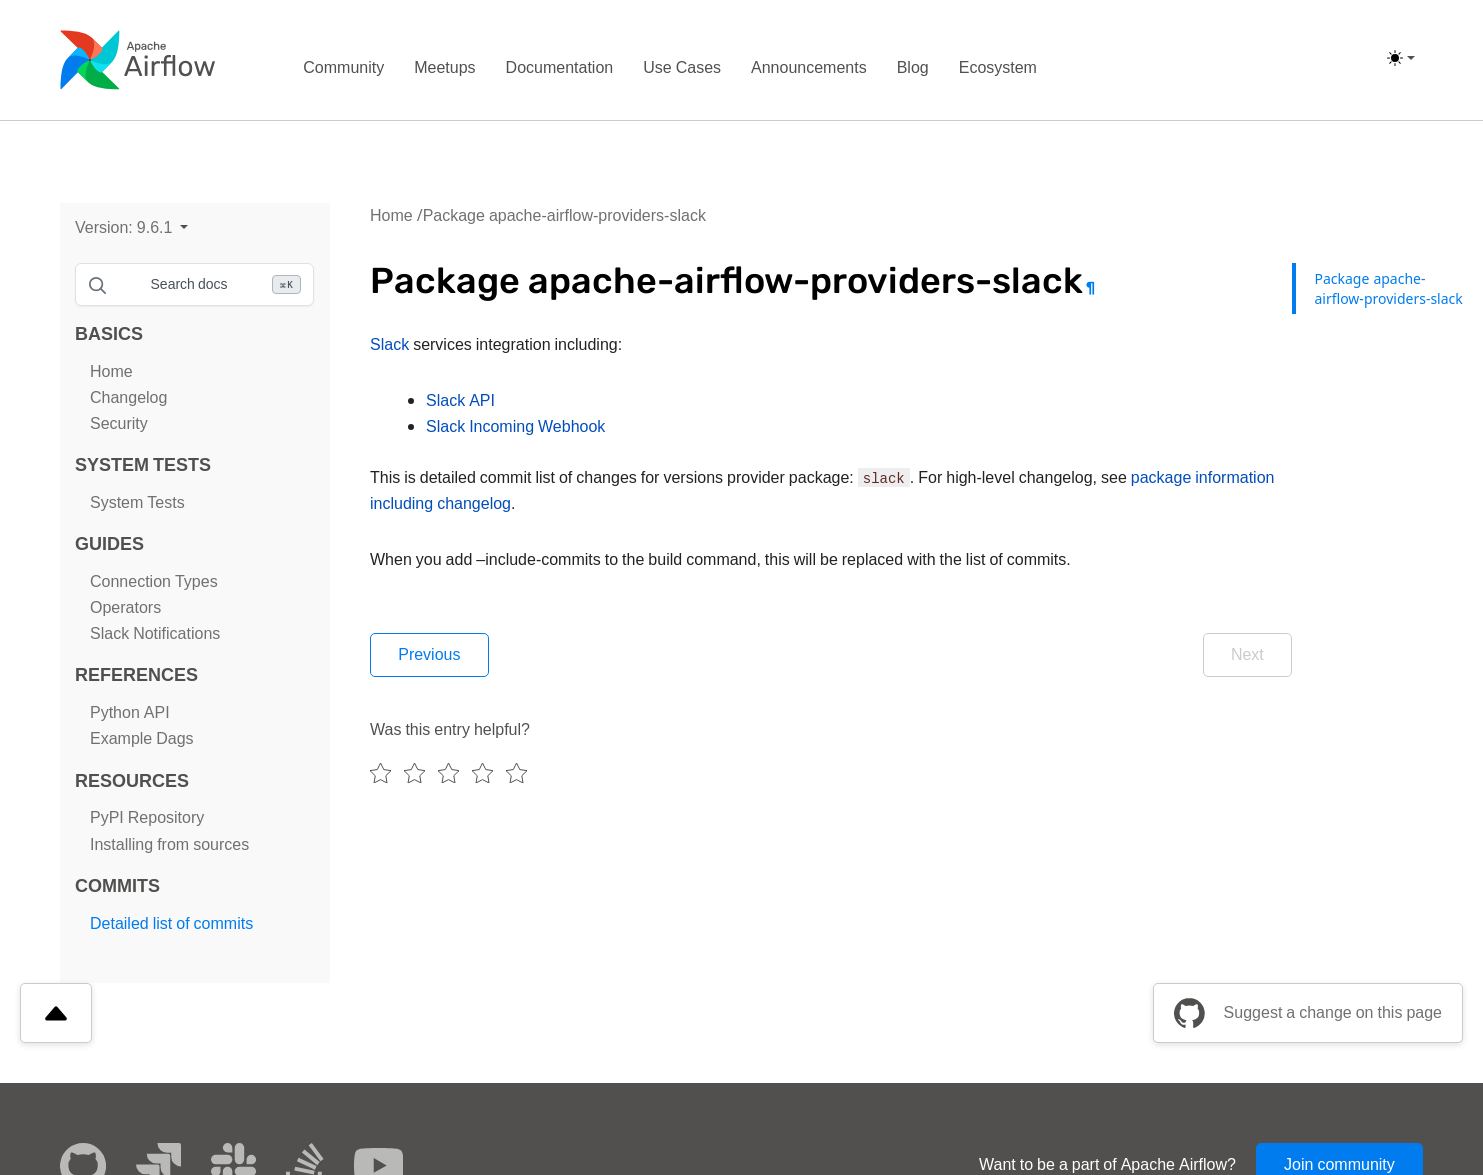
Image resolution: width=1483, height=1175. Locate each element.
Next (1245, 655)
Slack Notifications (155, 633)
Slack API (460, 400)
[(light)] (1401, 58)
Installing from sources (169, 844)
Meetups (444, 67)
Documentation (560, 67)
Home (111, 371)
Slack (389, 344)
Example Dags (142, 738)
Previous (431, 655)
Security (119, 423)
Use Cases (682, 67)
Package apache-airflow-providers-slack (564, 215)
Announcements (809, 67)
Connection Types (154, 581)
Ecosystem (998, 67)
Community (343, 67)
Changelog (128, 397)
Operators (125, 607)
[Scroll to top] (56, 1013)
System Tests (137, 502)
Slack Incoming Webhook (515, 426)
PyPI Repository (147, 817)
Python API (130, 712)
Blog (913, 67)
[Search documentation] (194, 284)
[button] (131, 227)
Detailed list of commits (171, 923)
